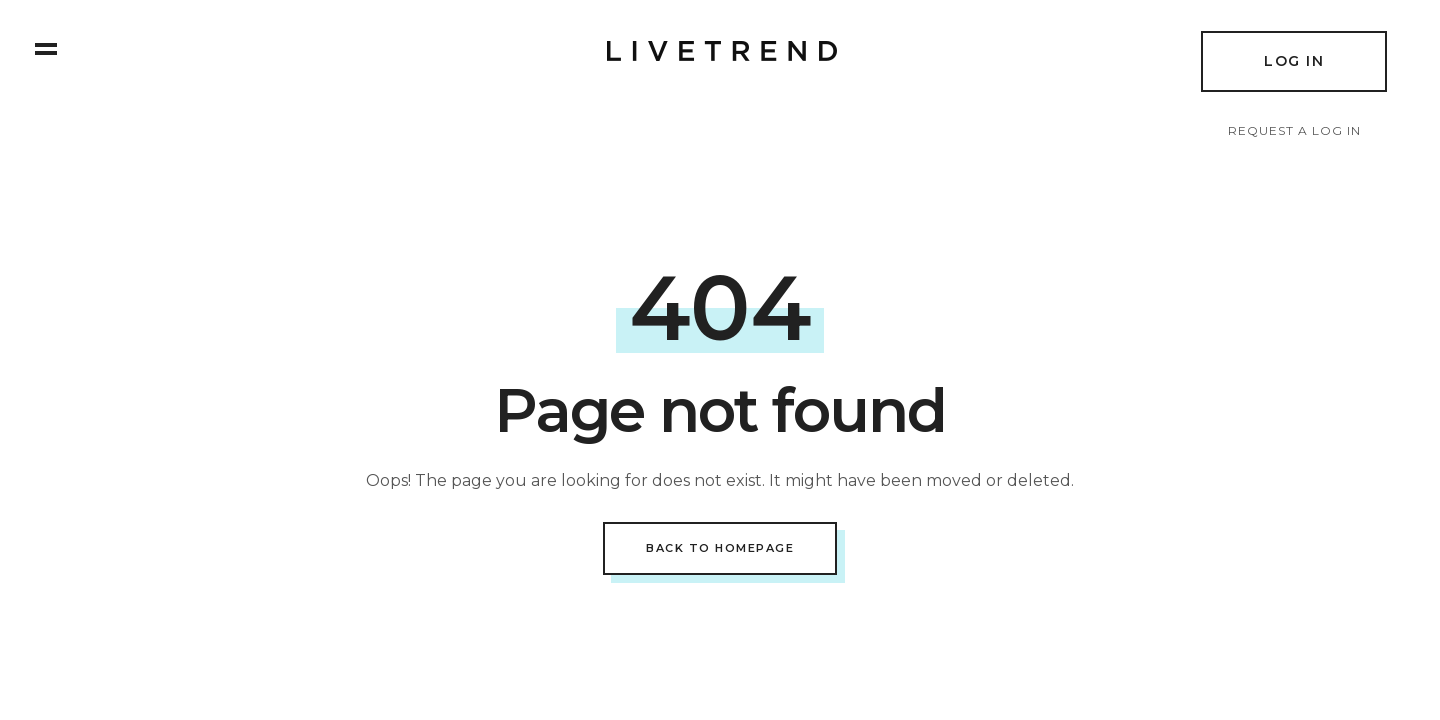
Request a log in (1294, 130)
